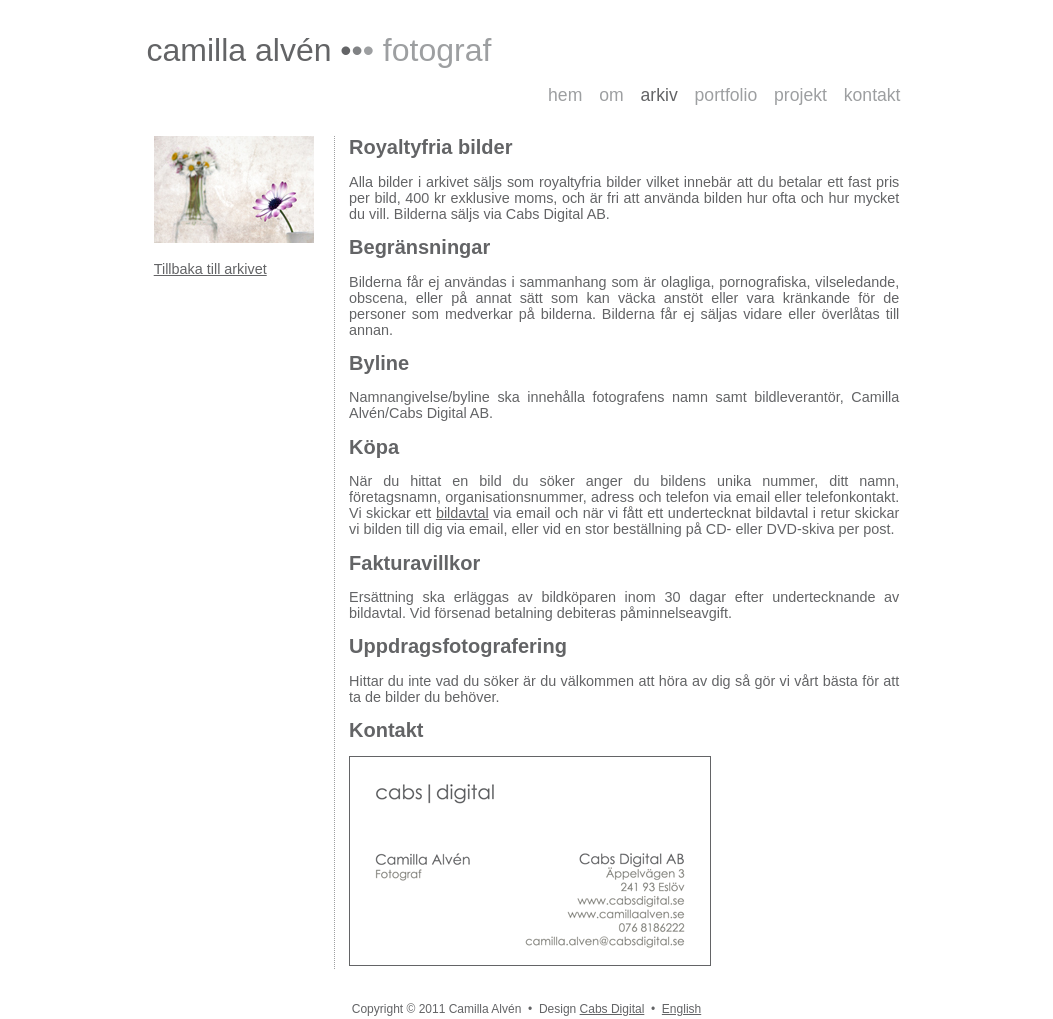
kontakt (872, 95)
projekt (800, 95)
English (681, 1009)
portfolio (726, 95)
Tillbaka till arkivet (210, 269)
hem (565, 95)
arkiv (659, 95)
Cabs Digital (612, 1009)
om (611, 95)
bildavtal (462, 513)
